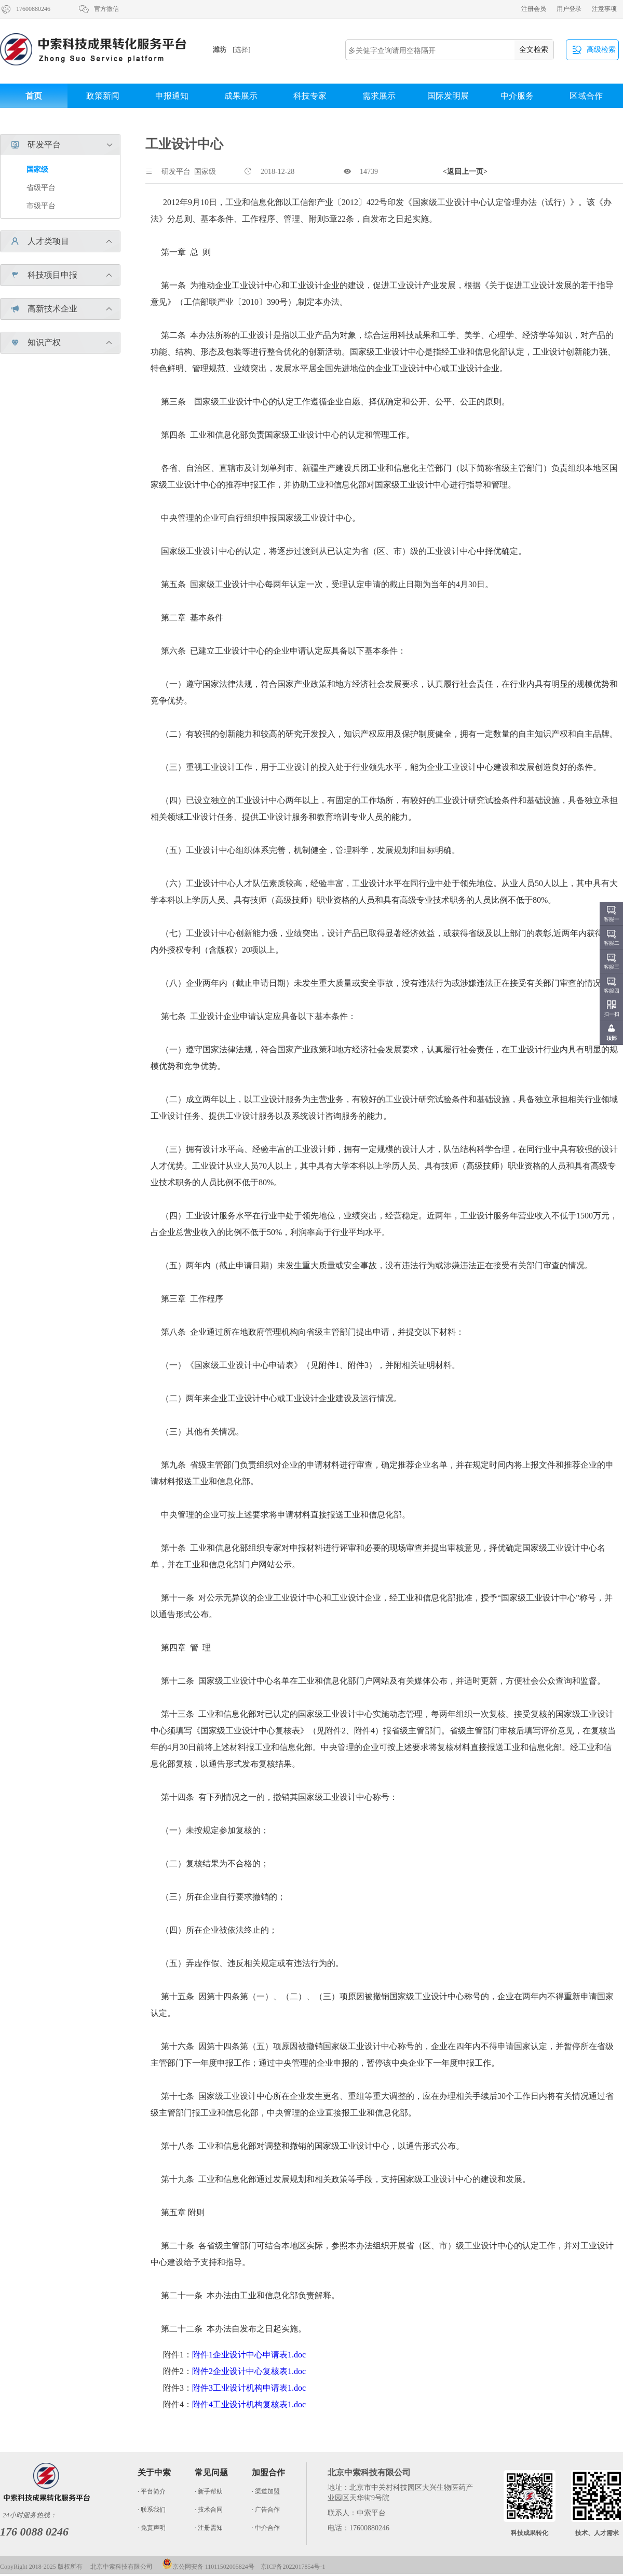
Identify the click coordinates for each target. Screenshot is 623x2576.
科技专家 (310, 95)
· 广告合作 (266, 2509)
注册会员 (533, 8)
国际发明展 (448, 95)
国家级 (37, 169)
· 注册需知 (209, 2527)
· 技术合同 (209, 2509)
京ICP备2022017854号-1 (293, 2566)
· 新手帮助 (209, 2491)
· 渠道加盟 (266, 2491)
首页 (33, 95)
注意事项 (604, 8)
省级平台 (41, 188)
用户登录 (569, 8)
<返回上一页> (465, 171)
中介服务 (517, 95)
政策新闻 (102, 95)
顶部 (611, 1038)
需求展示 (379, 95)
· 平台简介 (152, 2491)
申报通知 (171, 95)
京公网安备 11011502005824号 (208, 2566)
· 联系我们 (152, 2509)
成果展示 (241, 95)
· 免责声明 (152, 2527)
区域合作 (586, 95)
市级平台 (41, 206)
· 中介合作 (266, 2527)
